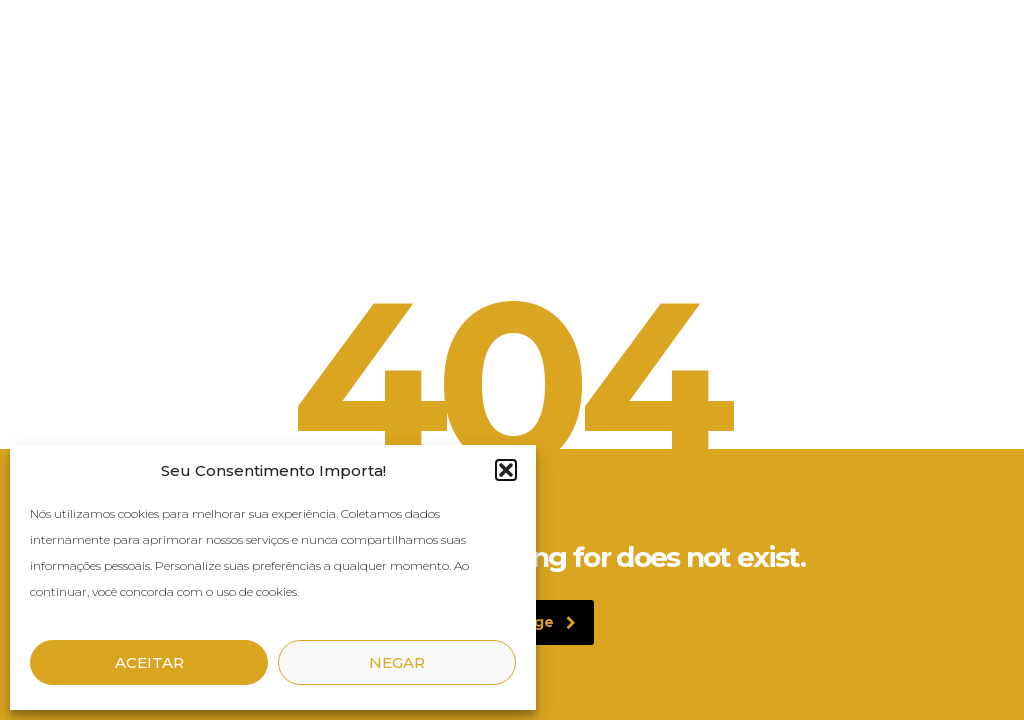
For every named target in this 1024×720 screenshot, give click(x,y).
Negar (397, 662)
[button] (506, 470)
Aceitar (149, 662)
